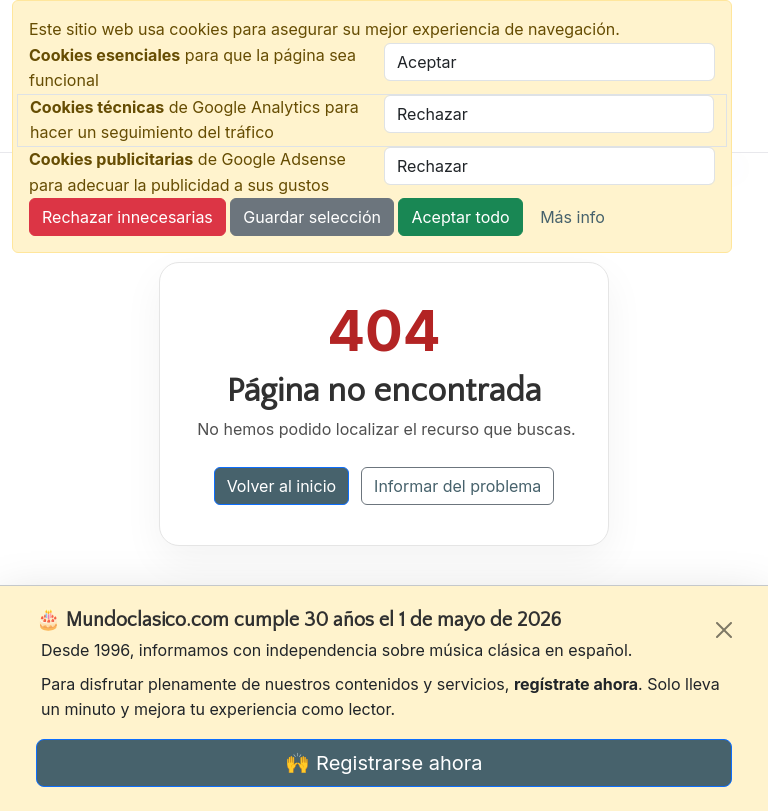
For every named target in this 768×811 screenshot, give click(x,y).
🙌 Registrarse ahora (383, 763)
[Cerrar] (724, 630)
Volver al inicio (281, 486)
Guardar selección (312, 217)
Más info (572, 217)
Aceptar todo (460, 217)
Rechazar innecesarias (127, 217)
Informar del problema (457, 486)
